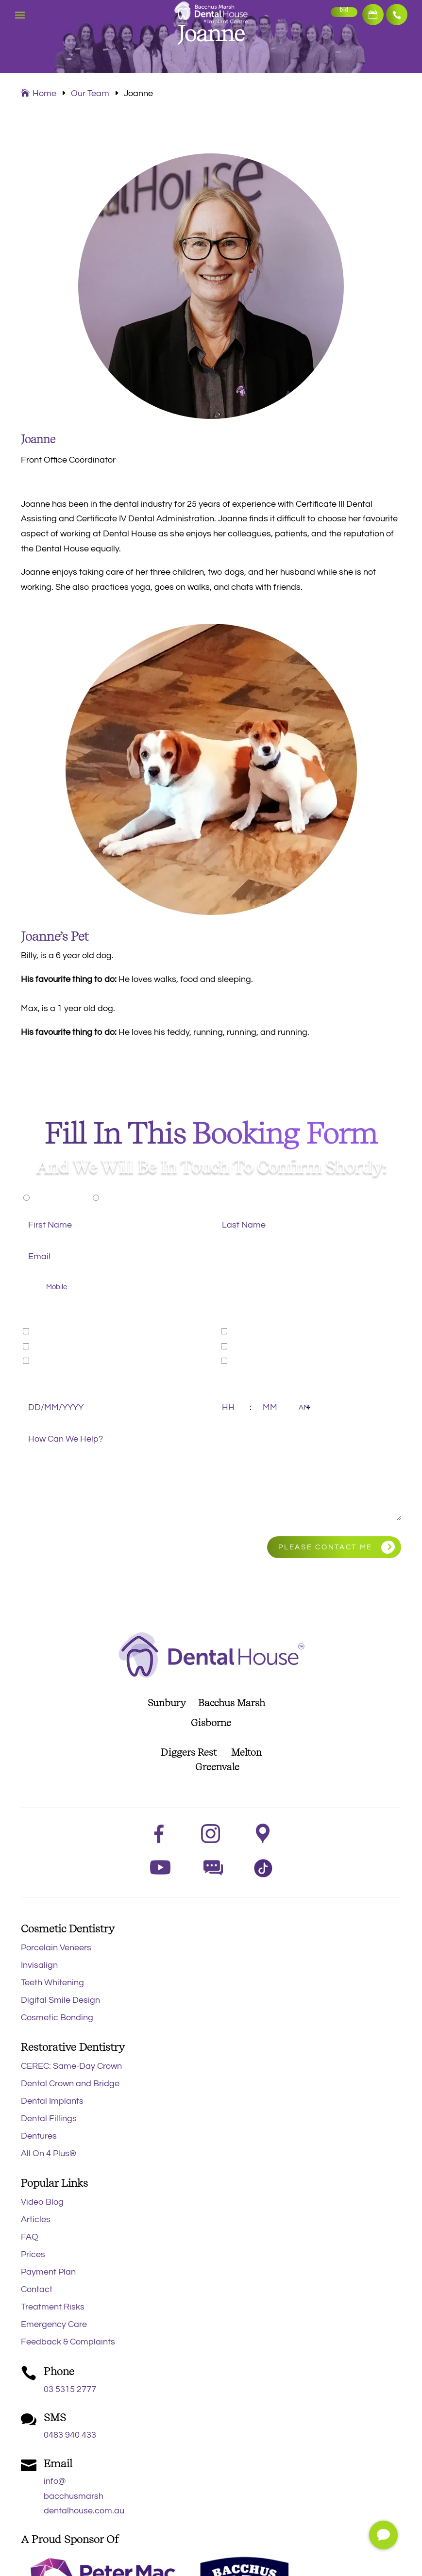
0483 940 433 (70, 2435)
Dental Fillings (49, 2118)
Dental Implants (52, 2101)
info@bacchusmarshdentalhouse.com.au (84, 2495)
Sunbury (167, 1703)
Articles (36, 2219)
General (48, 1331)
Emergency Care (54, 2324)
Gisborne (211, 1722)
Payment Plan (48, 2272)
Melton (246, 1752)
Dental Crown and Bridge (70, 2083)
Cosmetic (51, 1346)
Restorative (253, 1331)
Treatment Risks (52, 2306)
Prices (33, 2254)
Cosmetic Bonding (57, 2017)
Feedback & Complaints (68, 2341)
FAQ (29, 2237)
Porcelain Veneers (56, 1947)
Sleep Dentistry (261, 1346)
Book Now (371, 14)
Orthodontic (56, 1361)
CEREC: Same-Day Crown (71, 2066)
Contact (36, 2289)
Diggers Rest (189, 1752)
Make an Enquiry (342, 12)
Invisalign (39, 1965)
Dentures (39, 2136)
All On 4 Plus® (48, 2153)
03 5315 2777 (396, 14)
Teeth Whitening (52, 1982)
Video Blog (42, 2202)
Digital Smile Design (60, 2000)
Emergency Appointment (280, 1361)
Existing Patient (133, 1197)
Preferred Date (47, 1384)
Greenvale (211, 1767)
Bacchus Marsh (236, 1703)
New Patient (57, 1197)
